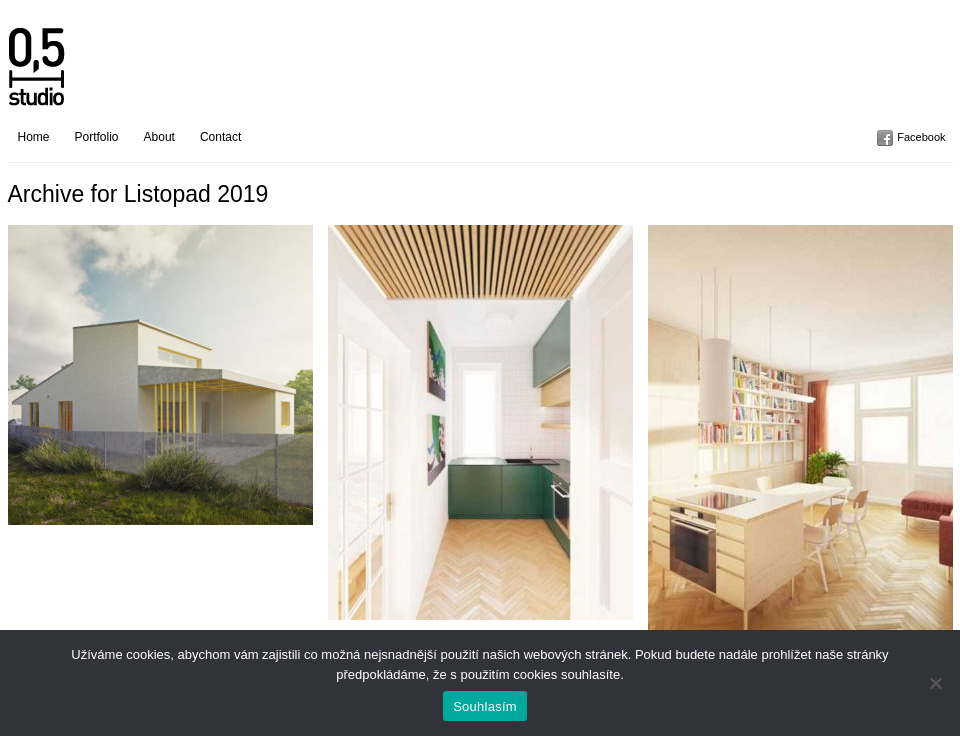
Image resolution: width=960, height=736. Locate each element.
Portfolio (97, 137)
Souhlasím (485, 706)
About (159, 137)
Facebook (921, 137)
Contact (220, 137)
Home (34, 137)
